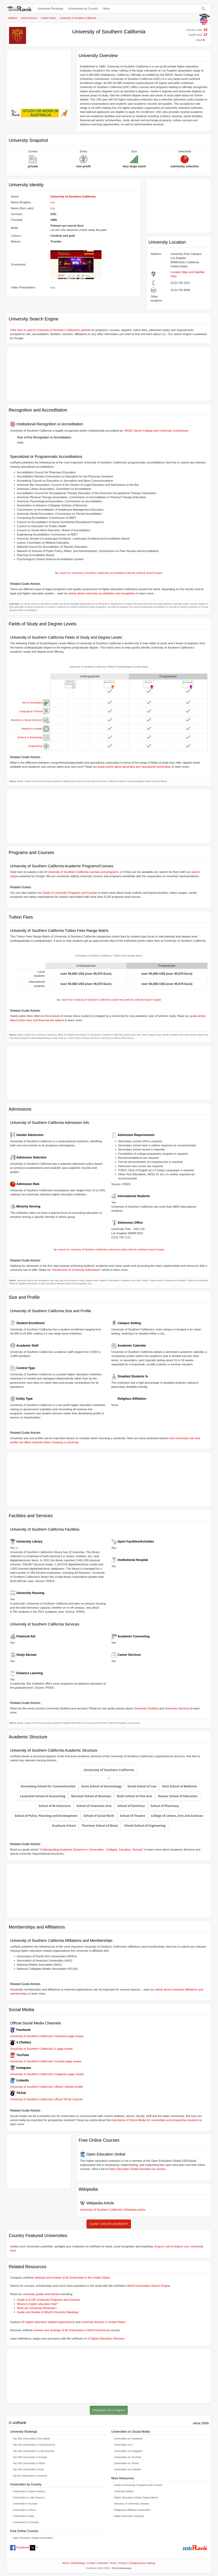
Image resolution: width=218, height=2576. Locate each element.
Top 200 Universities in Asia (28, 2469)
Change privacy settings (142, 2563)
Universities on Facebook (128, 2438)
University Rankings (50, 8)
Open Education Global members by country (137, 2169)
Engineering (39, 746)
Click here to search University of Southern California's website (50, 330)
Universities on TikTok (126, 2463)
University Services (177, 1708)
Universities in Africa (24, 2510)
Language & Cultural (34, 711)
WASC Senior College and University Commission (156, 430)
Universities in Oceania (26, 2522)
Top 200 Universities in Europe (30, 2457)
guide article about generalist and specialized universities (134, 766)
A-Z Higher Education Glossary (105, 2338)
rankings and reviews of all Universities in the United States (72, 2277)
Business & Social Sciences (30, 720)
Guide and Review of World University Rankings (48, 2312)
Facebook (19, 2547)
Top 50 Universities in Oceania (30, 2475)
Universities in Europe (25, 2503)
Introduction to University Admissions (76, 1269)
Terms (113, 2563)
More (106, 8)
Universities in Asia (23, 2516)
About (65, 2563)
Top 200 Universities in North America (34, 2444)
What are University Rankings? (37, 2308)
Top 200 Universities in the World (31, 2438)
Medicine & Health (36, 728)
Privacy (123, 2563)
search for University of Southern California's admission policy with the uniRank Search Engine (111, 1249)
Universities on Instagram (128, 2451)
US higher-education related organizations (48, 2322)
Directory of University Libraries (131, 2503)
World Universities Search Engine (148, 2285)
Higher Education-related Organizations (136, 2497)
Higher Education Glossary (129, 2516)
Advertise (102, 2563)
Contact (91, 2563)
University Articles (124, 2491)
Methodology (78, 2563)
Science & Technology (33, 737)
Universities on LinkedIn (127, 2469)
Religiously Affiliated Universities (132, 2510)
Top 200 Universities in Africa (29, 2463)
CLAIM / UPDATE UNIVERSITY (108, 2224)
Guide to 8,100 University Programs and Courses (48, 2299)
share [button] (200, 40)
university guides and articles (41, 2294)
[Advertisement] (39, 77)
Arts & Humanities (36, 702)
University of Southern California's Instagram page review (47, 2074)
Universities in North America (29, 2491)
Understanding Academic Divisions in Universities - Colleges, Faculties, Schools (91, 1849)
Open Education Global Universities (33, 2538)
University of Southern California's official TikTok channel (46, 2099)
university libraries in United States (103, 2322)
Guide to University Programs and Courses (70, 892)
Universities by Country (83, 8)
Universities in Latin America (29, 2497)
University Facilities (146, 1708)
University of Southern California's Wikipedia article (112, 2209)
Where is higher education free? (37, 2304)
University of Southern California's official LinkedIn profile (46, 2086)
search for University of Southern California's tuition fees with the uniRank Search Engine (111, 999)
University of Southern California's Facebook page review (46, 2036)
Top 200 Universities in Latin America (33, 2451)
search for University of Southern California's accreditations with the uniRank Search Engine (111, 573)
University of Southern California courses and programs (82, 872)
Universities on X (123, 2444)
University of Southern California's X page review (41, 2048)
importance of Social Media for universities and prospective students (154, 2120)
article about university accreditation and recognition (102, 593)
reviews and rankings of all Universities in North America (70, 2330)
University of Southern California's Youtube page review (45, 2061)
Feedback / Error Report (109, 2410)
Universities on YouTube (127, 2457)
